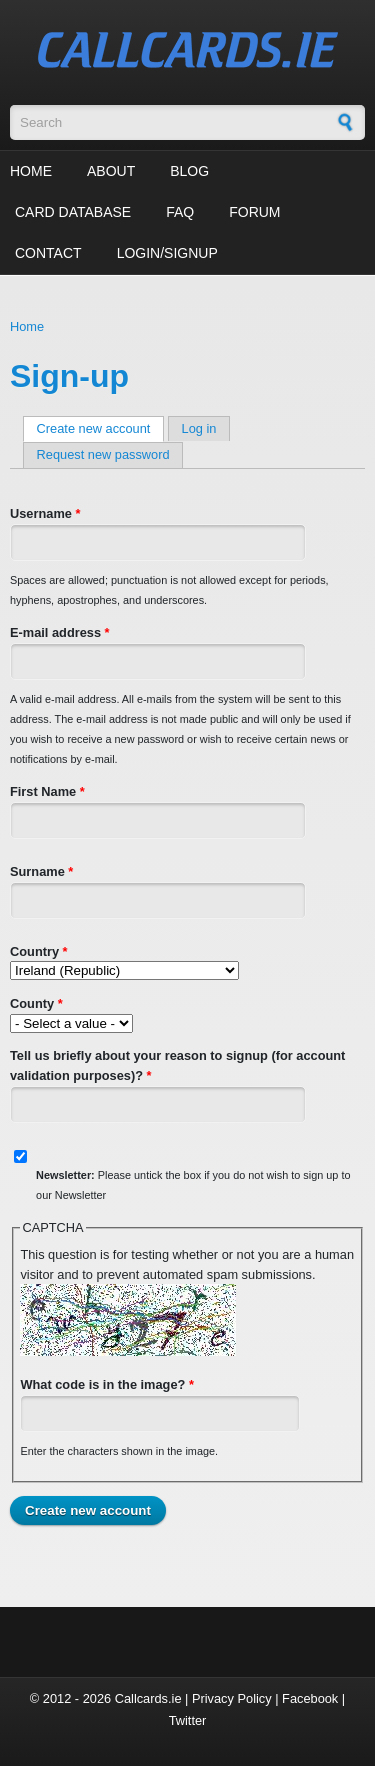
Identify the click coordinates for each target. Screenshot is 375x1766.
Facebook (310, 1698)
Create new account (101, 428)
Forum (254, 212)
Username (45, 513)
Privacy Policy (232, 1698)
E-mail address (60, 632)
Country (39, 951)
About (111, 171)
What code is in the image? (107, 1384)
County (36, 1003)
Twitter (188, 1720)
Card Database (73, 212)
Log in (199, 428)
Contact (48, 253)
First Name (47, 791)
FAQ (180, 212)
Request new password (103, 454)
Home (31, 171)
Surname (41, 871)
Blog (189, 171)
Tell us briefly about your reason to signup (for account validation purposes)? (177, 1065)
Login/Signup (167, 253)
